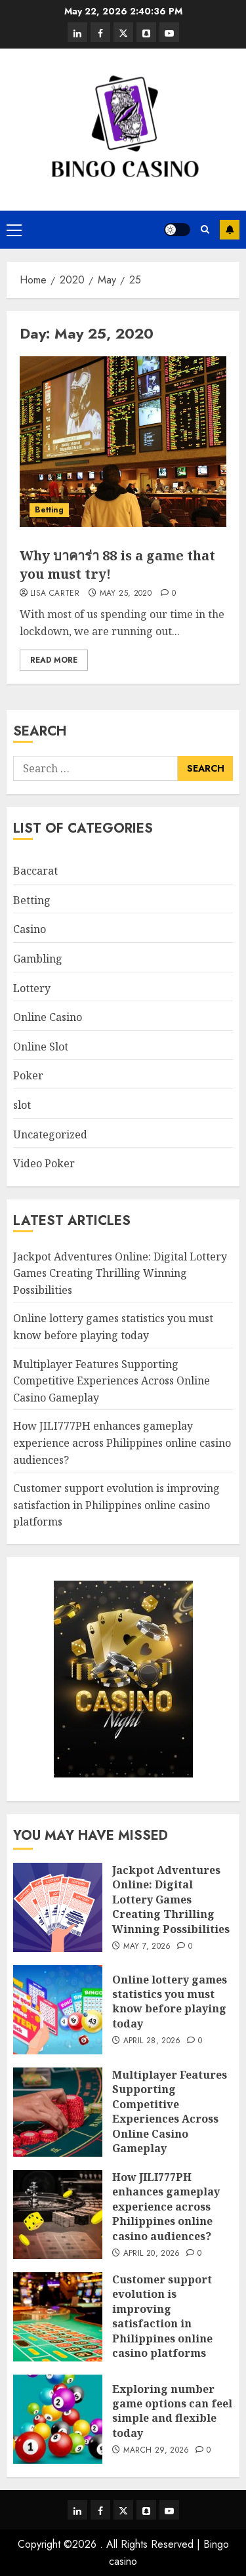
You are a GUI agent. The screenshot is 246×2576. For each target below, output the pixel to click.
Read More (53, 660)
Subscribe (229, 229)
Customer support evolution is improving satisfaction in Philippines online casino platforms (116, 1505)
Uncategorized (50, 1134)
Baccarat (35, 870)
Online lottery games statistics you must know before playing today (169, 2001)
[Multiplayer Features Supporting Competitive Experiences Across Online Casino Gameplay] (57, 2112)
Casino (29, 929)
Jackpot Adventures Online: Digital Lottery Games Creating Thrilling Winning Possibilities (120, 1273)
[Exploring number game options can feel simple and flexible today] (57, 2419)
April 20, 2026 (151, 2254)
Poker (28, 1075)
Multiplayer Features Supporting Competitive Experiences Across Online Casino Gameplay (111, 1381)
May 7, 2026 (147, 1947)
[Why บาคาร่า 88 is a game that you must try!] (123, 441)
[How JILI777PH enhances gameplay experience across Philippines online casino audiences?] (57, 2214)
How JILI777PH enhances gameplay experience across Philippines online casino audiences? (122, 1442)
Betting (49, 510)
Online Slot (40, 1046)
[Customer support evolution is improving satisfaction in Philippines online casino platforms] (57, 2316)
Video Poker (44, 1163)
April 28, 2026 (152, 2041)
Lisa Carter (54, 594)
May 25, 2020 (126, 594)
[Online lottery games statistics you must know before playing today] (57, 2009)
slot (22, 1105)
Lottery (32, 988)
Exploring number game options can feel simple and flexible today (172, 2411)
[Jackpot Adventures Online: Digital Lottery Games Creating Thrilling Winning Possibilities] (57, 1907)
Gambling (37, 958)
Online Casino (47, 1017)
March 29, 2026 (156, 2450)
